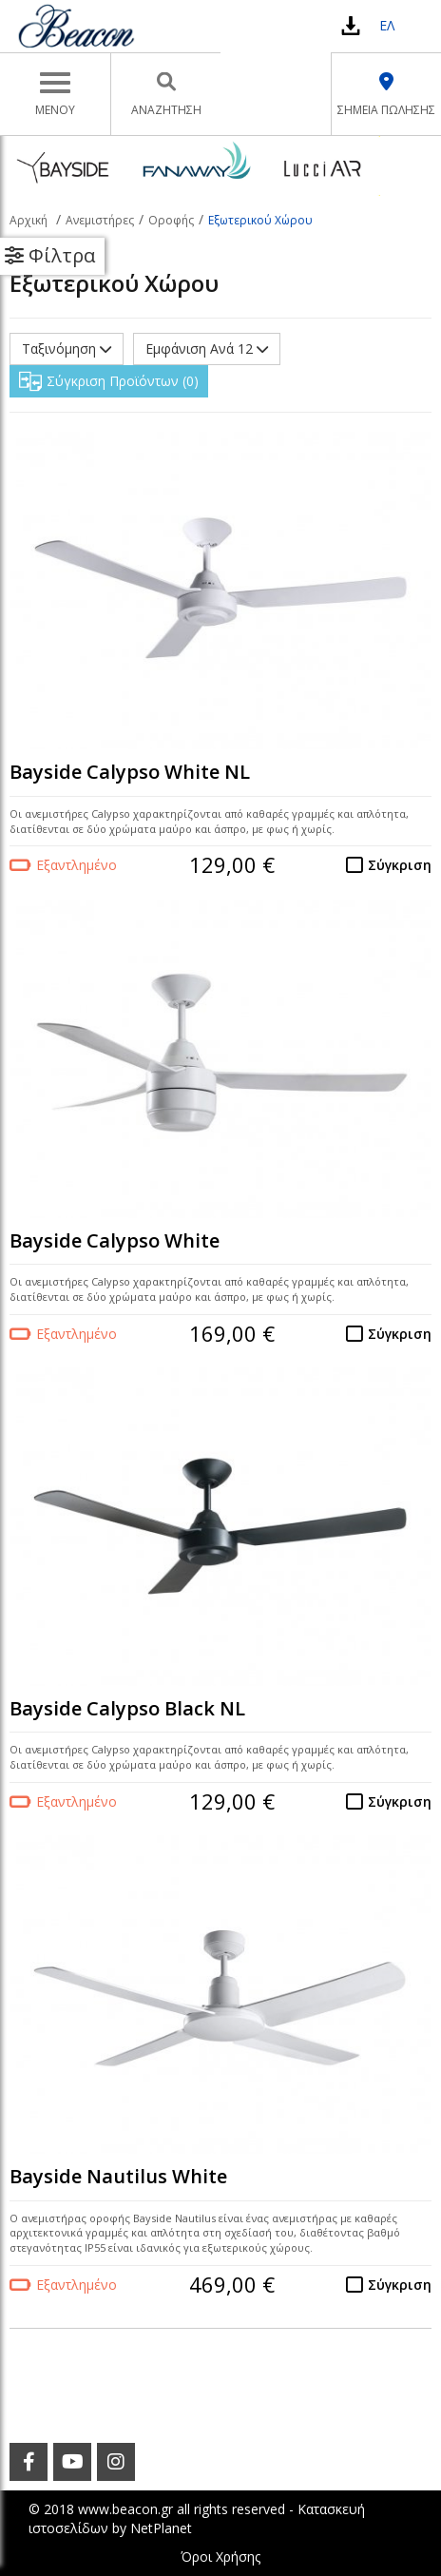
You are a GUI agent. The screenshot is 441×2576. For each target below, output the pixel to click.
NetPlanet (161, 2528)
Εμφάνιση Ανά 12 (206, 348)
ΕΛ (386, 25)
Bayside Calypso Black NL (127, 1708)
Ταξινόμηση (66, 348)
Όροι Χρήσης (220, 2556)
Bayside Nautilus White (118, 2176)
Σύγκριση (399, 865)
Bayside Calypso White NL (130, 771)
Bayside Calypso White (115, 1240)
